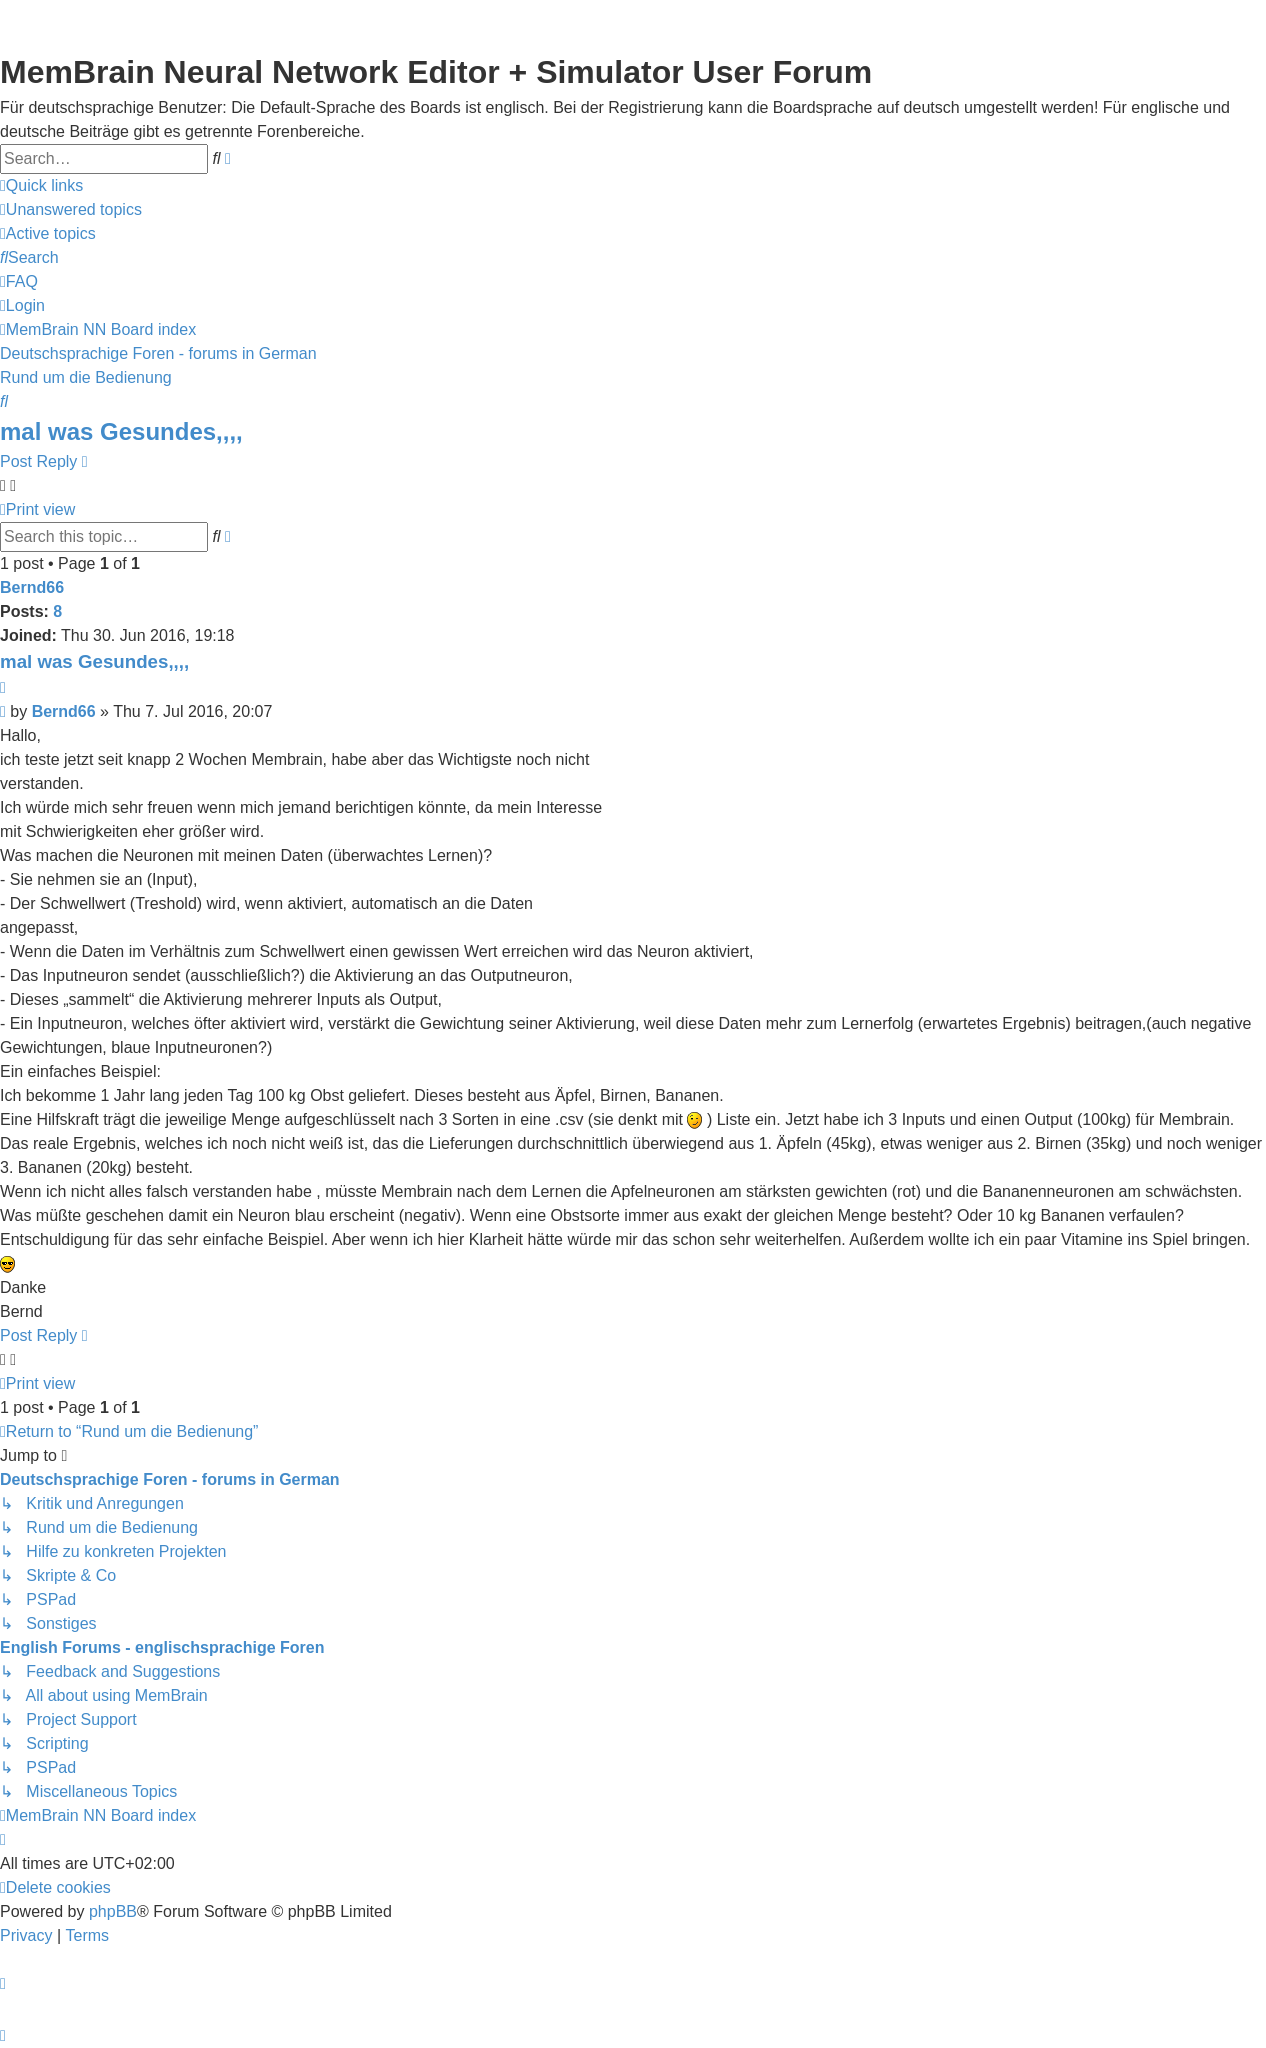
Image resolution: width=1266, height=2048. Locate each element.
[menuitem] (71, 210)
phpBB (113, 1911)
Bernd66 (32, 587)
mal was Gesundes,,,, (121, 431)
